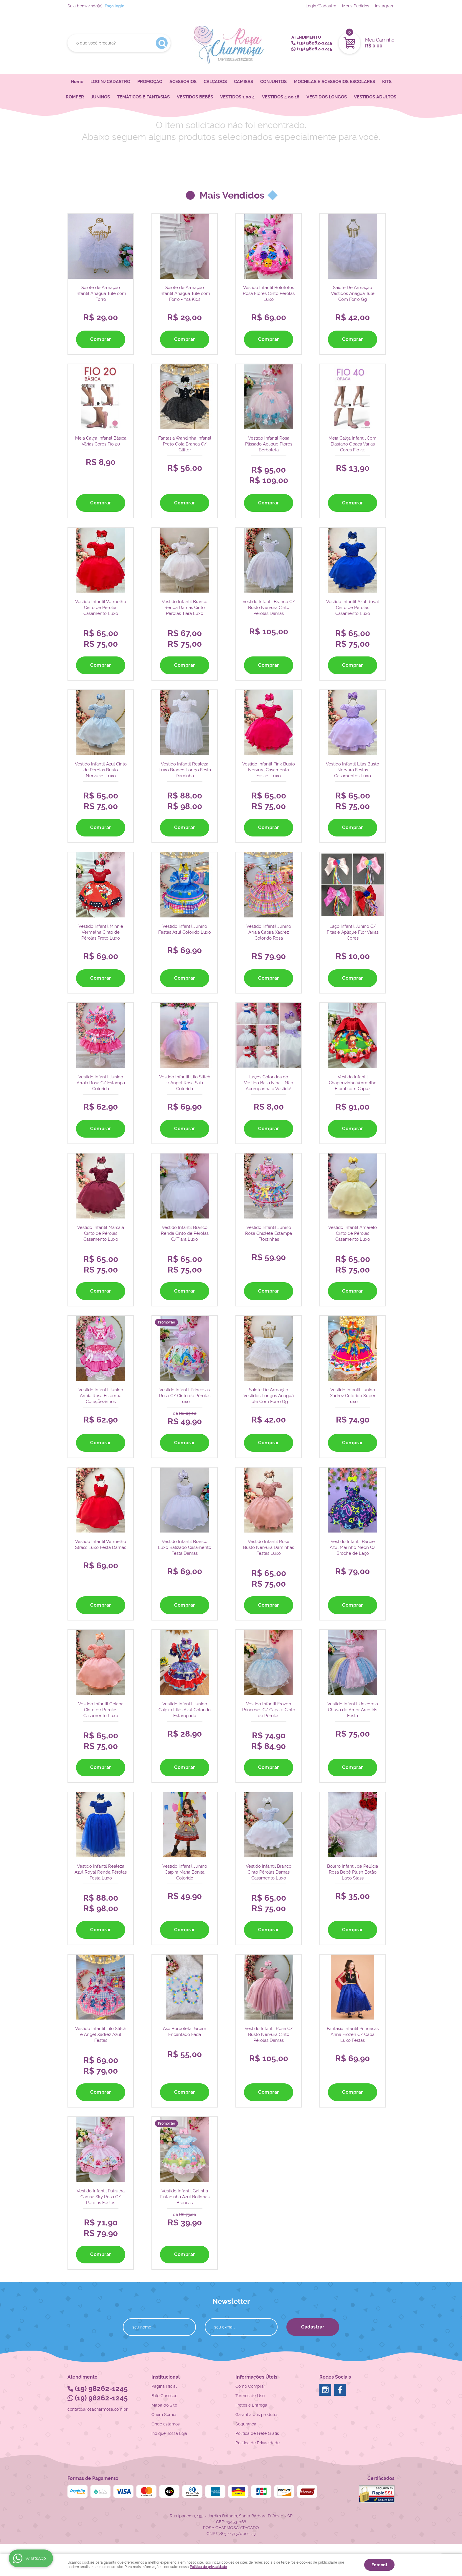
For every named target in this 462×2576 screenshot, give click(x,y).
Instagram (385, 6)
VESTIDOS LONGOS (326, 97)
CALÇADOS (215, 81)
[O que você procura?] (162, 43)
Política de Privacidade (257, 2441)
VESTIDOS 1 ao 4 (237, 97)
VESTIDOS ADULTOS (375, 97)
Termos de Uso (250, 2394)
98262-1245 (314, 43)
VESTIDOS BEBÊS (195, 97)
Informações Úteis (256, 2376)
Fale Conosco (164, 2394)
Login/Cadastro (321, 6)
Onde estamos (165, 2422)
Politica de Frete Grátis (257, 2432)
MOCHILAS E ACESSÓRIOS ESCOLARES (334, 81)
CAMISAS (243, 81)
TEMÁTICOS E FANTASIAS (143, 97)
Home (77, 81)
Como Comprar (250, 2385)
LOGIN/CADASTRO (110, 81)
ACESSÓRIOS (183, 81)
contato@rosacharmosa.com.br (97, 2408)
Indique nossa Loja (169, 2432)
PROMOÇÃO (149, 81)
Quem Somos (164, 2413)
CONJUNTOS (273, 81)
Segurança (245, 2422)
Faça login (114, 6)
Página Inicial (164, 2385)
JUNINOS (100, 97)
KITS (387, 81)
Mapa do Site (164, 2404)
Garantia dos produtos (256, 2413)
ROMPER (75, 97)
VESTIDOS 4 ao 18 (280, 97)
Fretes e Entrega (251, 2404)
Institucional (165, 2376)
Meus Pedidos (355, 6)
